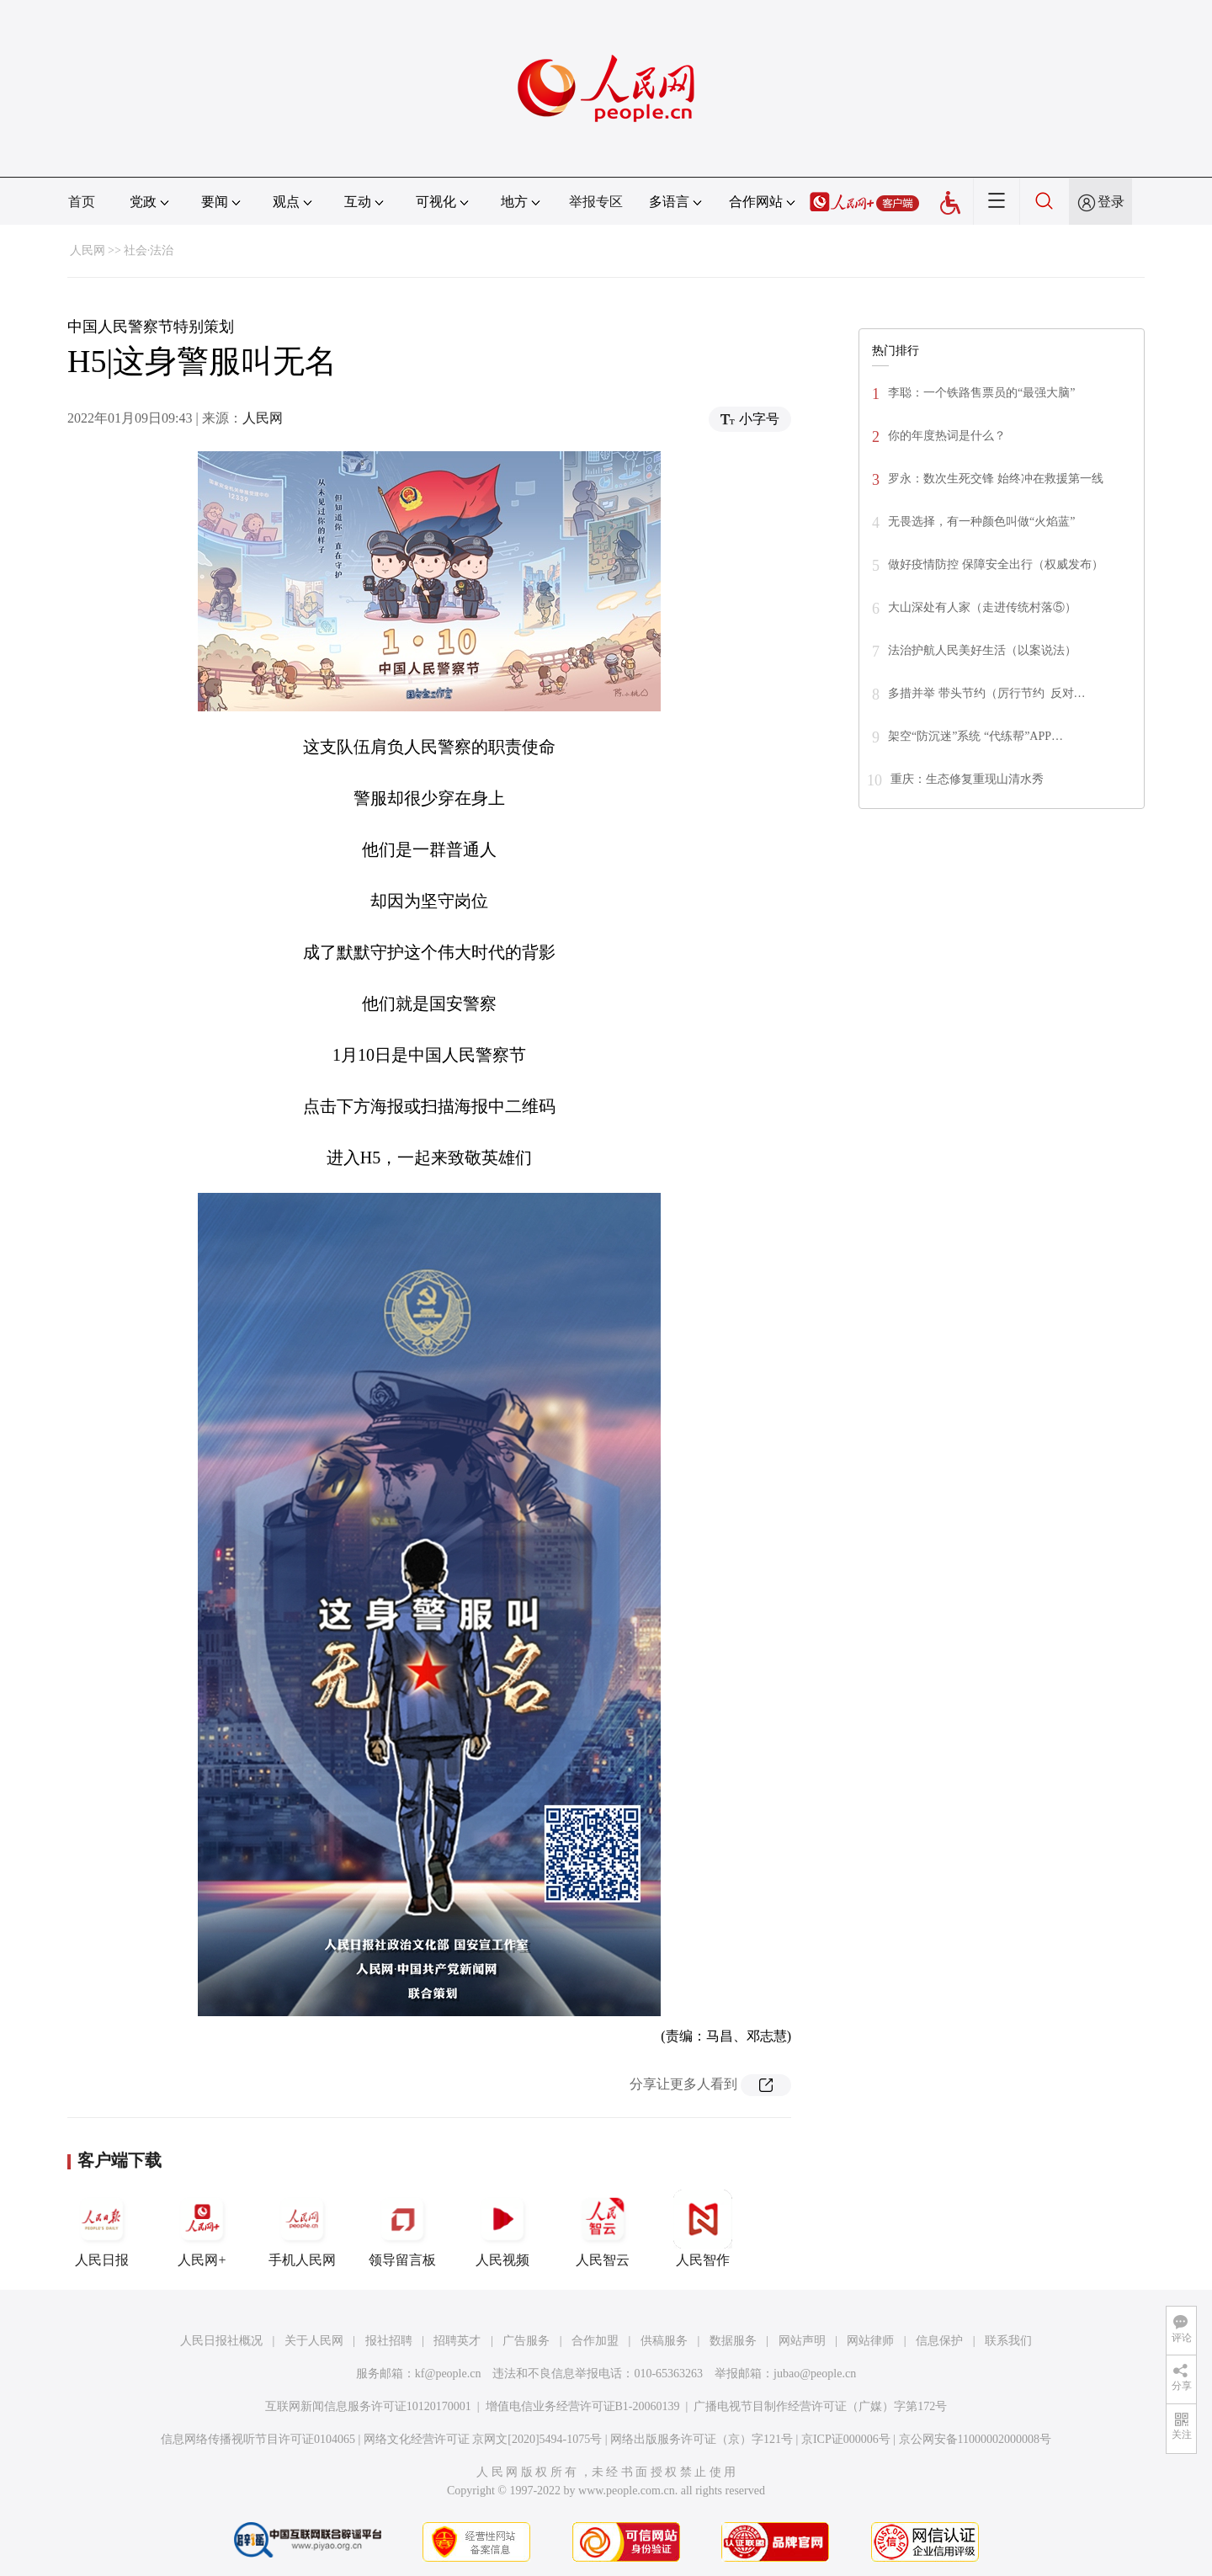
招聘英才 (457, 2340)
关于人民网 (313, 2340)
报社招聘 (388, 2340)
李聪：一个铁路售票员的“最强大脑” (981, 392)
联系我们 (1008, 2340)
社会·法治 (149, 250)
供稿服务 (664, 2340)
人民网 (87, 250)
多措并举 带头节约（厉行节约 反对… (987, 693)
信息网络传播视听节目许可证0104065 (258, 2439)
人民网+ (202, 2228)
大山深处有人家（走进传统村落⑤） (982, 607)
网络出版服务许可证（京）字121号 (701, 2439)
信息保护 (939, 2340)
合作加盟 (595, 2340)
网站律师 (870, 2340)
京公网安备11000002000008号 (975, 2439)
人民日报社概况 (221, 2340)
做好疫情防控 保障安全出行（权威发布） (995, 564)
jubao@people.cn (814, 2373)
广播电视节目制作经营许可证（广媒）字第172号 (820, 2406)
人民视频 (502, 2228)
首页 (81, 201)
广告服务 (526, 2340)
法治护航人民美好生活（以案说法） (982, 650)
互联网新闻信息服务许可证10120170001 (368, 2406)
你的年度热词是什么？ (947, 435)
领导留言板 (402, 2228)
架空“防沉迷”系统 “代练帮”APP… (975, 736)
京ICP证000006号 (845, 2439)
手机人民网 (302, 2228)
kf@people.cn (448, 2373)
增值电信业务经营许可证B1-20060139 (583, 2406)
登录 (1111, 201)
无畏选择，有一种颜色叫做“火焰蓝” (981, 521)
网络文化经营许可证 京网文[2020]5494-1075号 (483, 2439)
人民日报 (101, 2228)
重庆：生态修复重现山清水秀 (967, 779)
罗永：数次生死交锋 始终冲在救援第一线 (995, 478)
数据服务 (733, 2340)
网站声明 (802, 2340)
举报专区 (596, 201)
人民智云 (602, 2228)
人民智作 (702, 2228)
